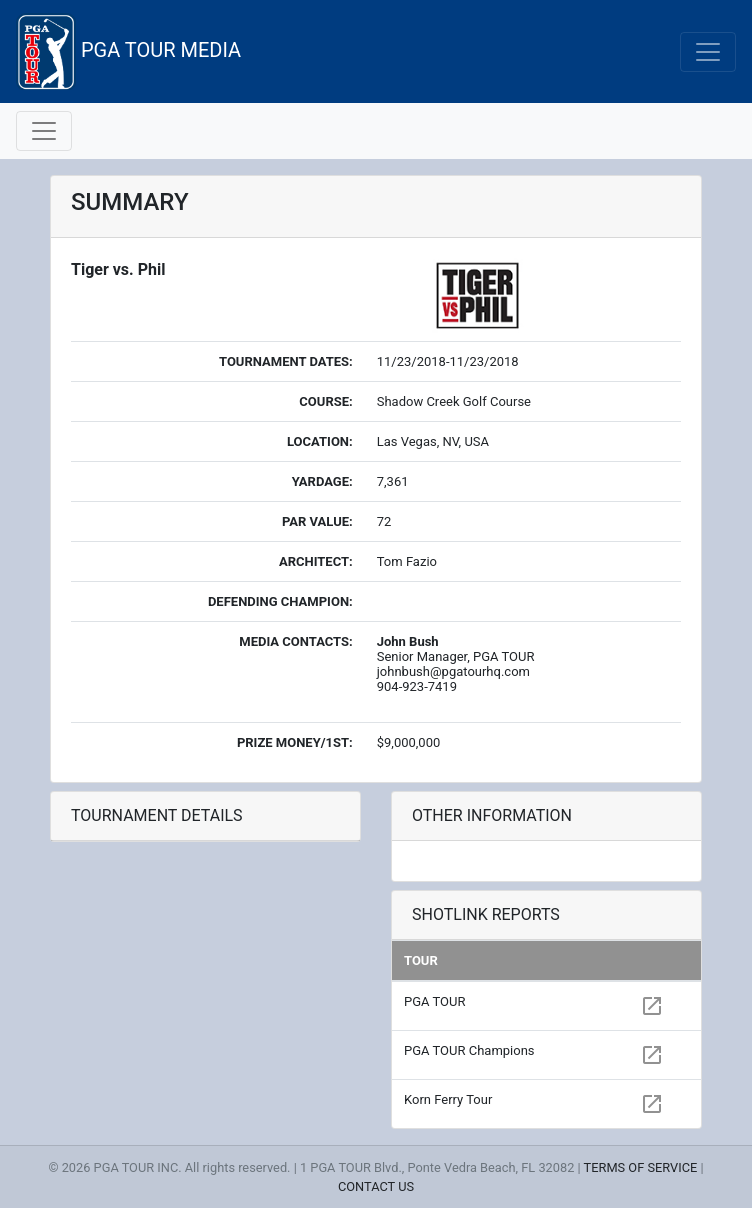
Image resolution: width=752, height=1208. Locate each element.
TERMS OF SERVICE (641, 1167)
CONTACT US (376, 1186)
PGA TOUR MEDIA (128, 51)
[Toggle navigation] (708, 52)
